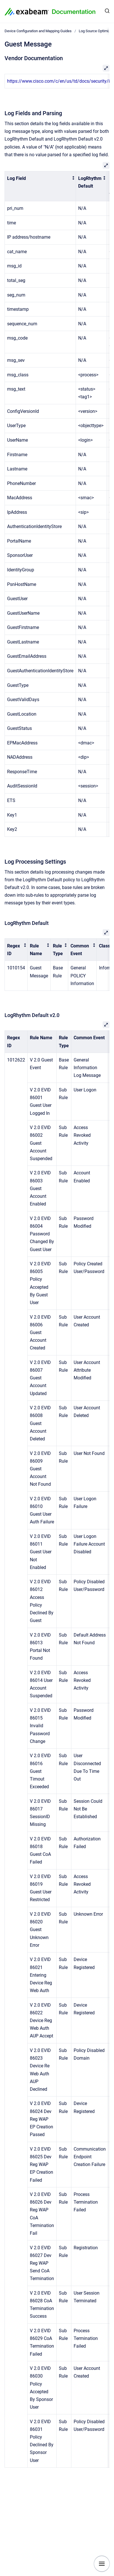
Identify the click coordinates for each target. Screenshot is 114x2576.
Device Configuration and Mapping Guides (38, 31)
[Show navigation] (101, 2563)
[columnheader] (40, 186)
